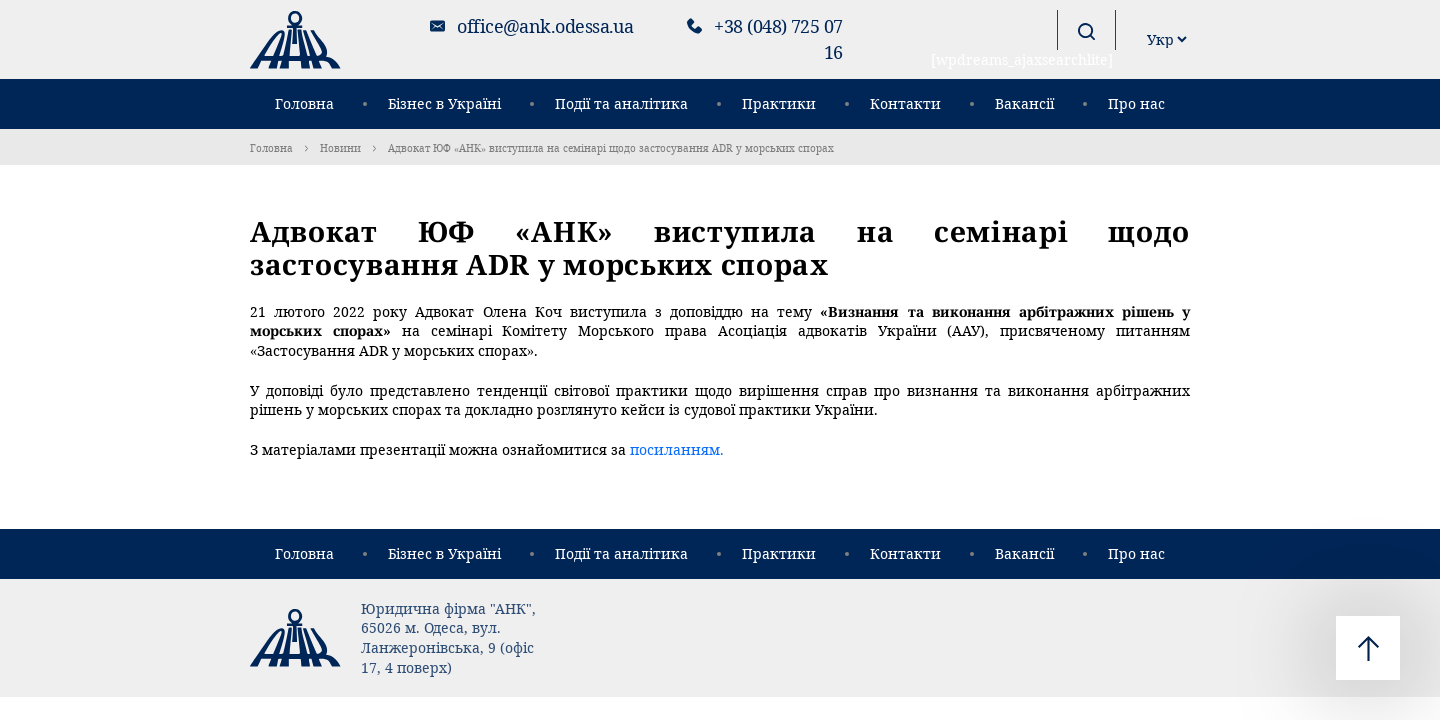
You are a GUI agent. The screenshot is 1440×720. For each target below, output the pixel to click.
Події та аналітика (621, 103)
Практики (779, 103)
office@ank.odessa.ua (545, 26)
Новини (340, 148)
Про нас (1136, 103)
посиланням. (677, 449)
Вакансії (1024, 103)
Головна (304, 103)
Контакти (905, 103)
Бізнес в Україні (444, 103)
